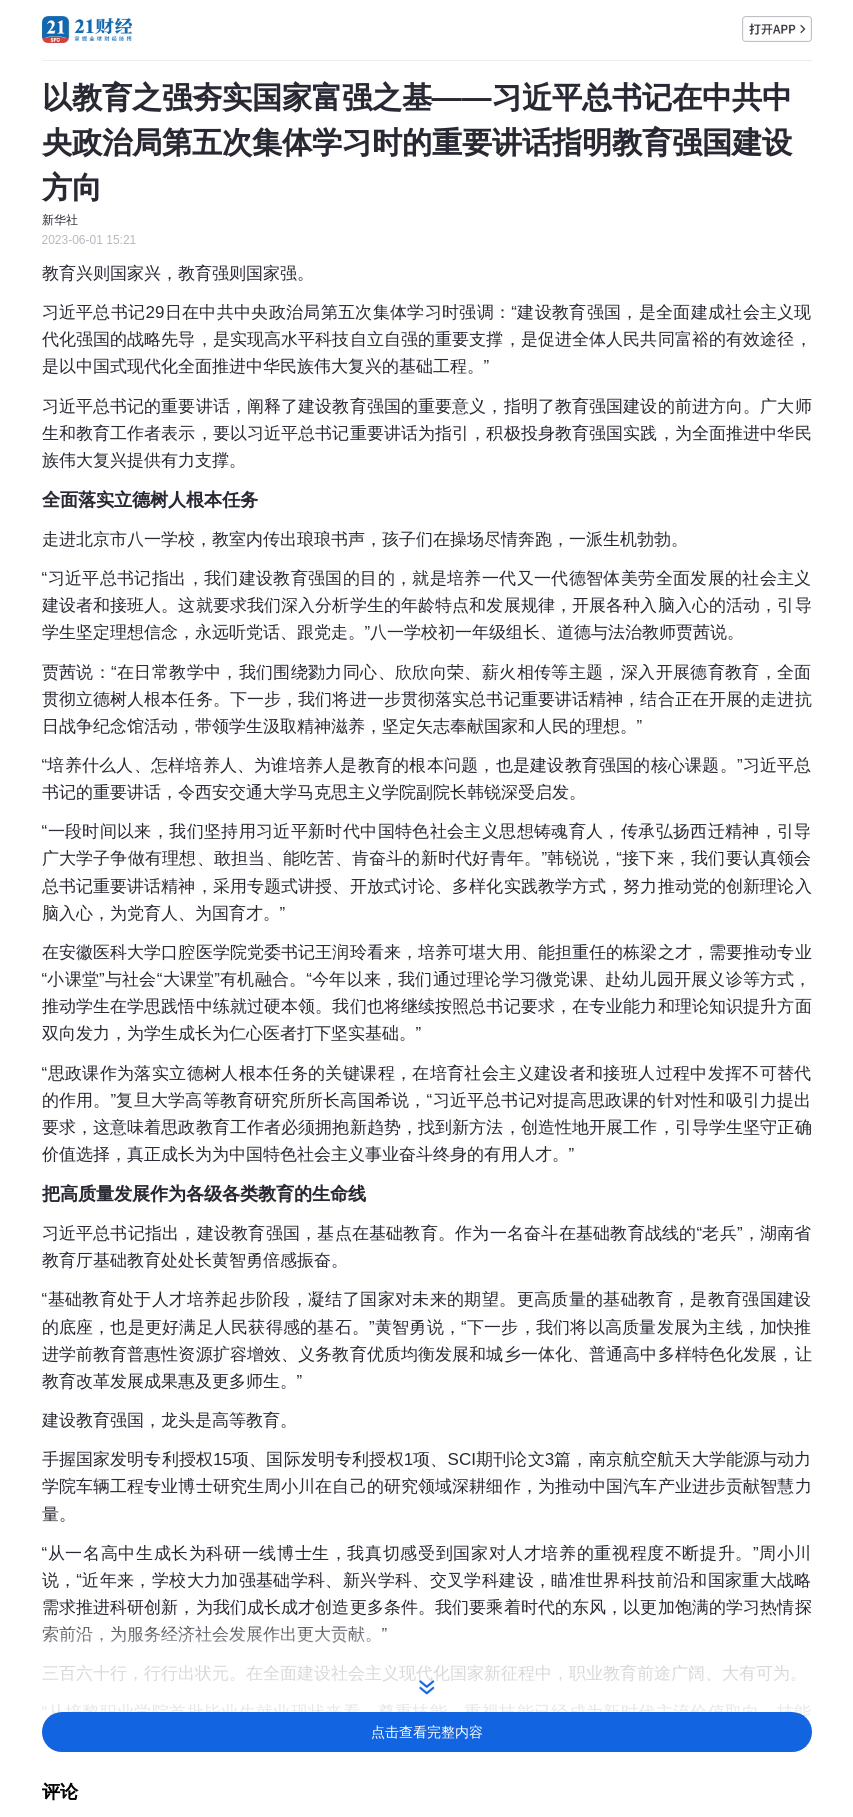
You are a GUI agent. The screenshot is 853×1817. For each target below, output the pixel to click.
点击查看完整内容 (427, 1732)
